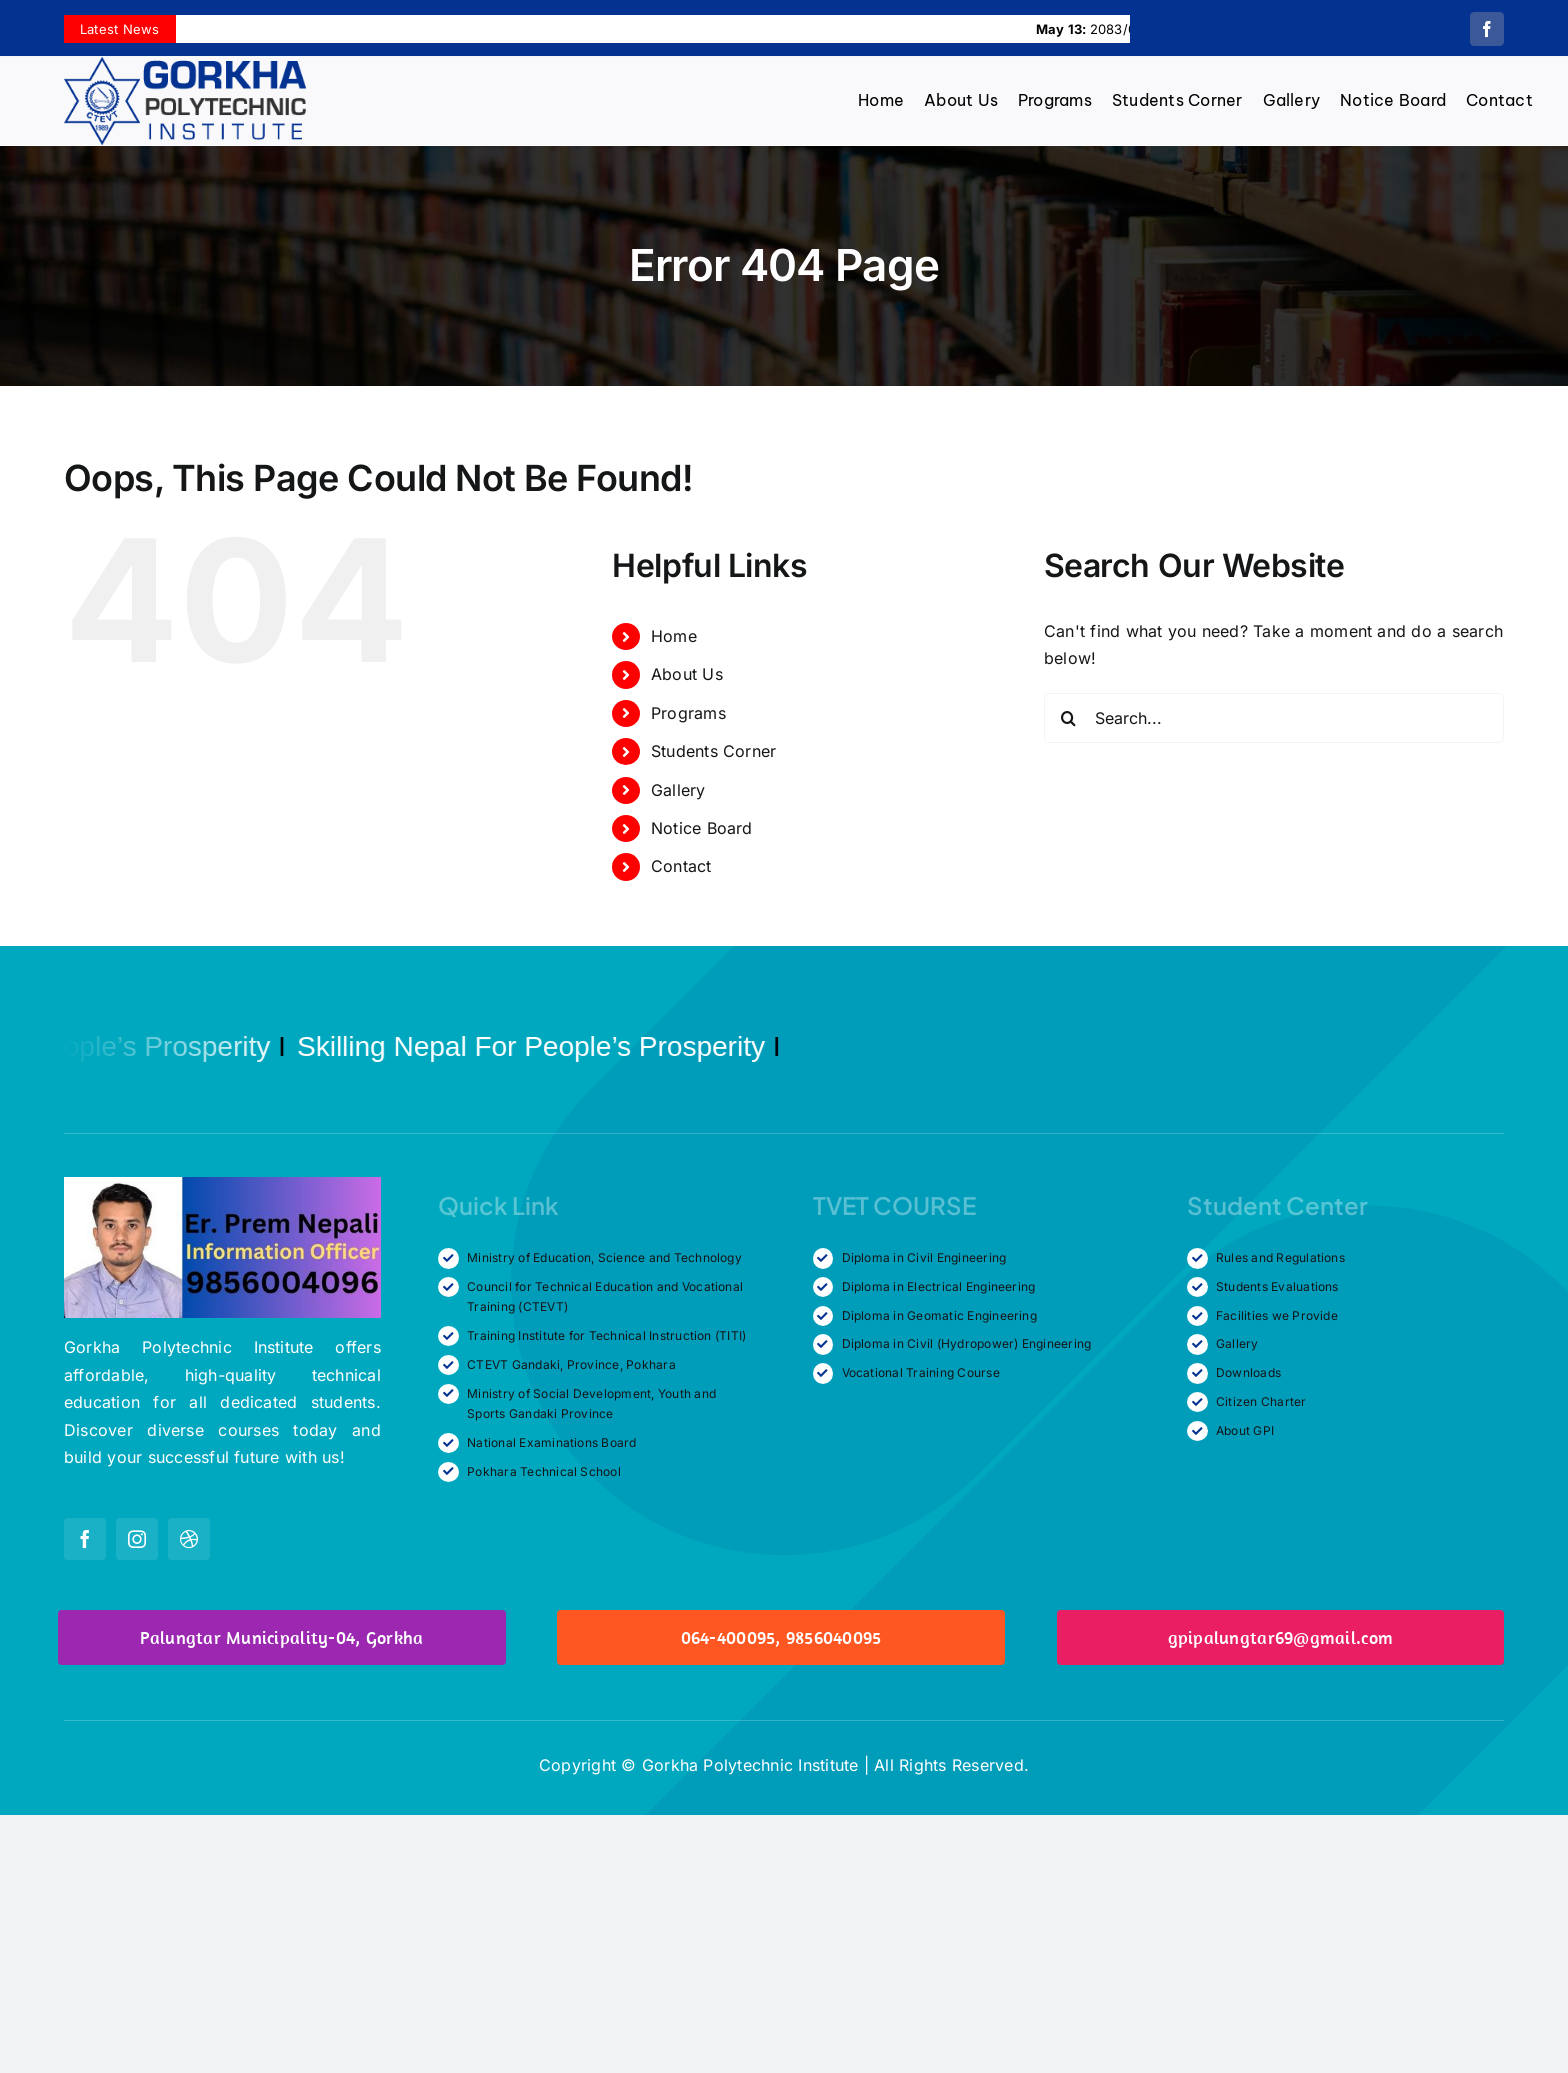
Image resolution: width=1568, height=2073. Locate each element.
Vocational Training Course (921, 1372)
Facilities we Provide (1277, 1315)
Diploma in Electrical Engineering (939, 1286)
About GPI (1245, 1430)
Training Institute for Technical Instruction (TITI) (606, 1335)
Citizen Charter (1261, 1401)
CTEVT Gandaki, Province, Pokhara (571, 1364)
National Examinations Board (551, 1442)
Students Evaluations (1277, 1286)
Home (674, 636)
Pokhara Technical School (544, 1471)
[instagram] (137, 1539)
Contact (681, 866)
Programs (688, 713)
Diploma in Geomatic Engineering (939, 1315)
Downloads (1248, 1372)
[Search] (1069, 718)
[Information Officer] (222, 1185)
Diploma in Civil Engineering (924, 1257)
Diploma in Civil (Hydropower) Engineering (967, 1343)
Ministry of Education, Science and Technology (604, 1257)
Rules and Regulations (1280, 1257)
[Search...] (1274, 718)
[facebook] (1487, 29)
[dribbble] (189, 1539)
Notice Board (702, 828)
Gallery (678, 790)
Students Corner (714, 751)
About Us (687, 674)
